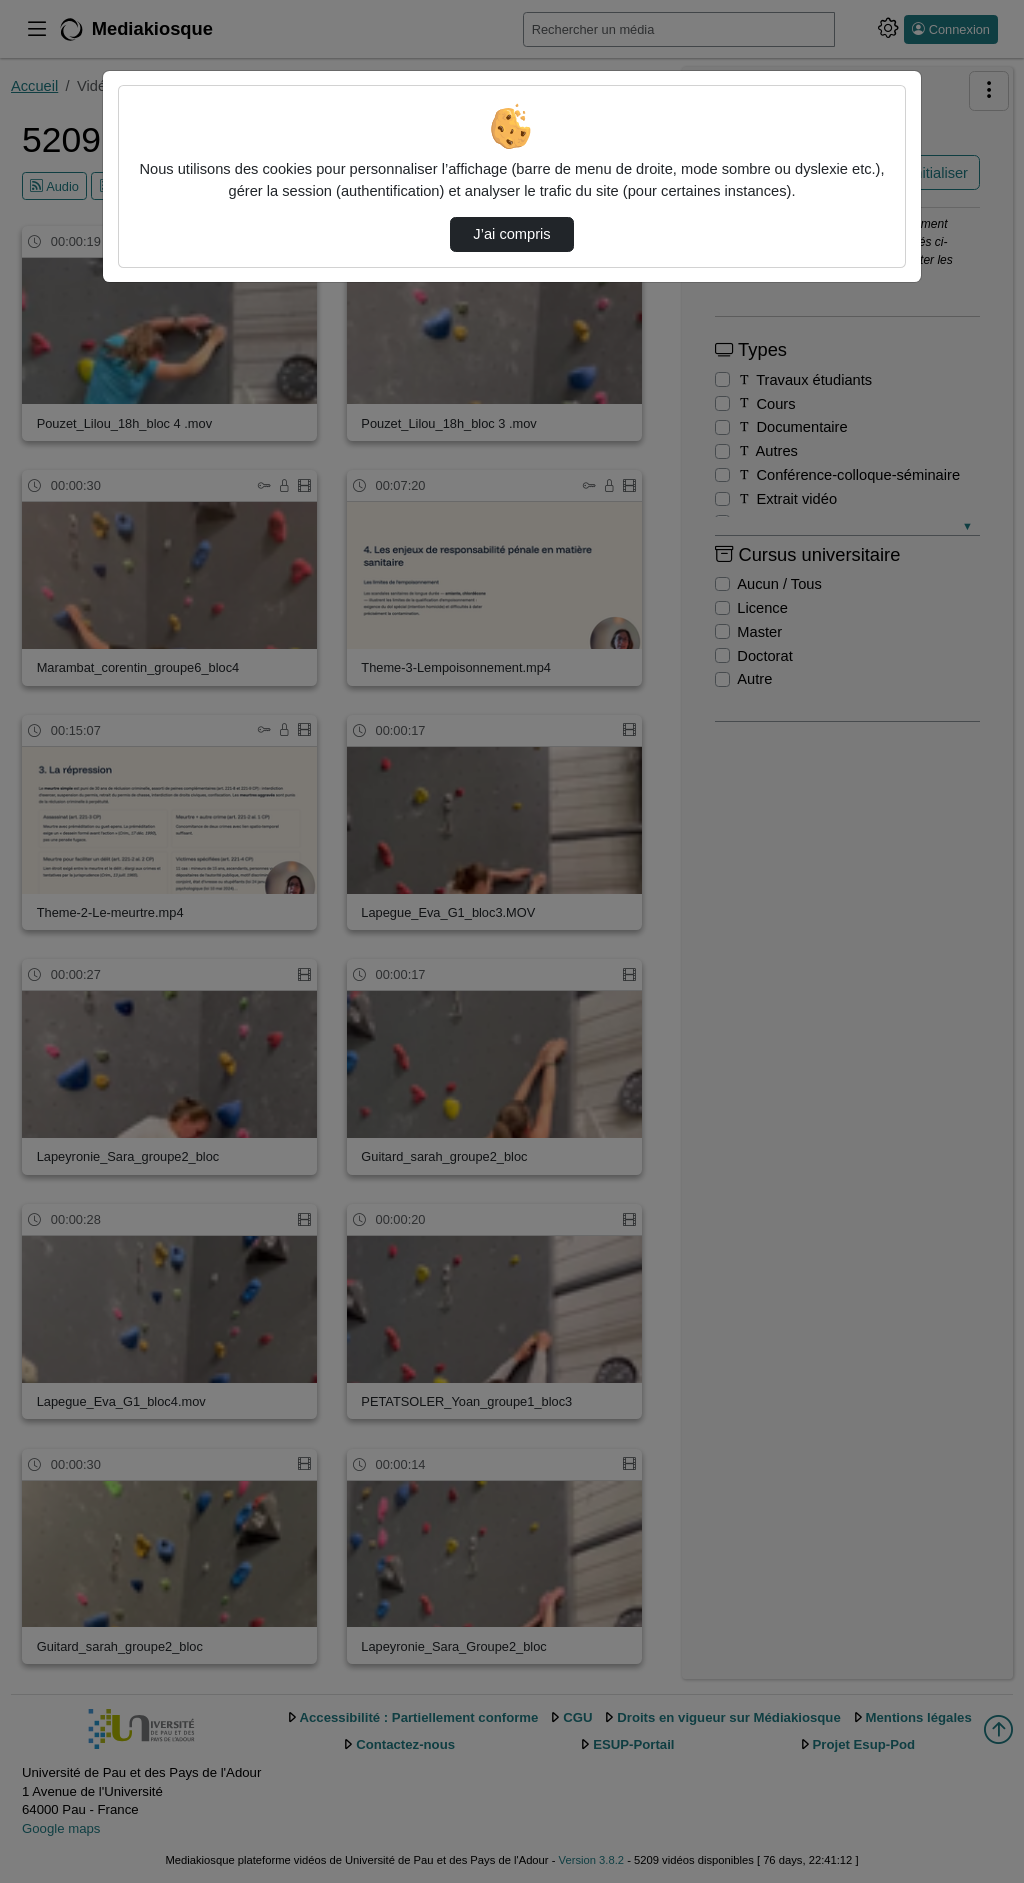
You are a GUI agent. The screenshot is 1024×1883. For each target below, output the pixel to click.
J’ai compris (511, 234)
